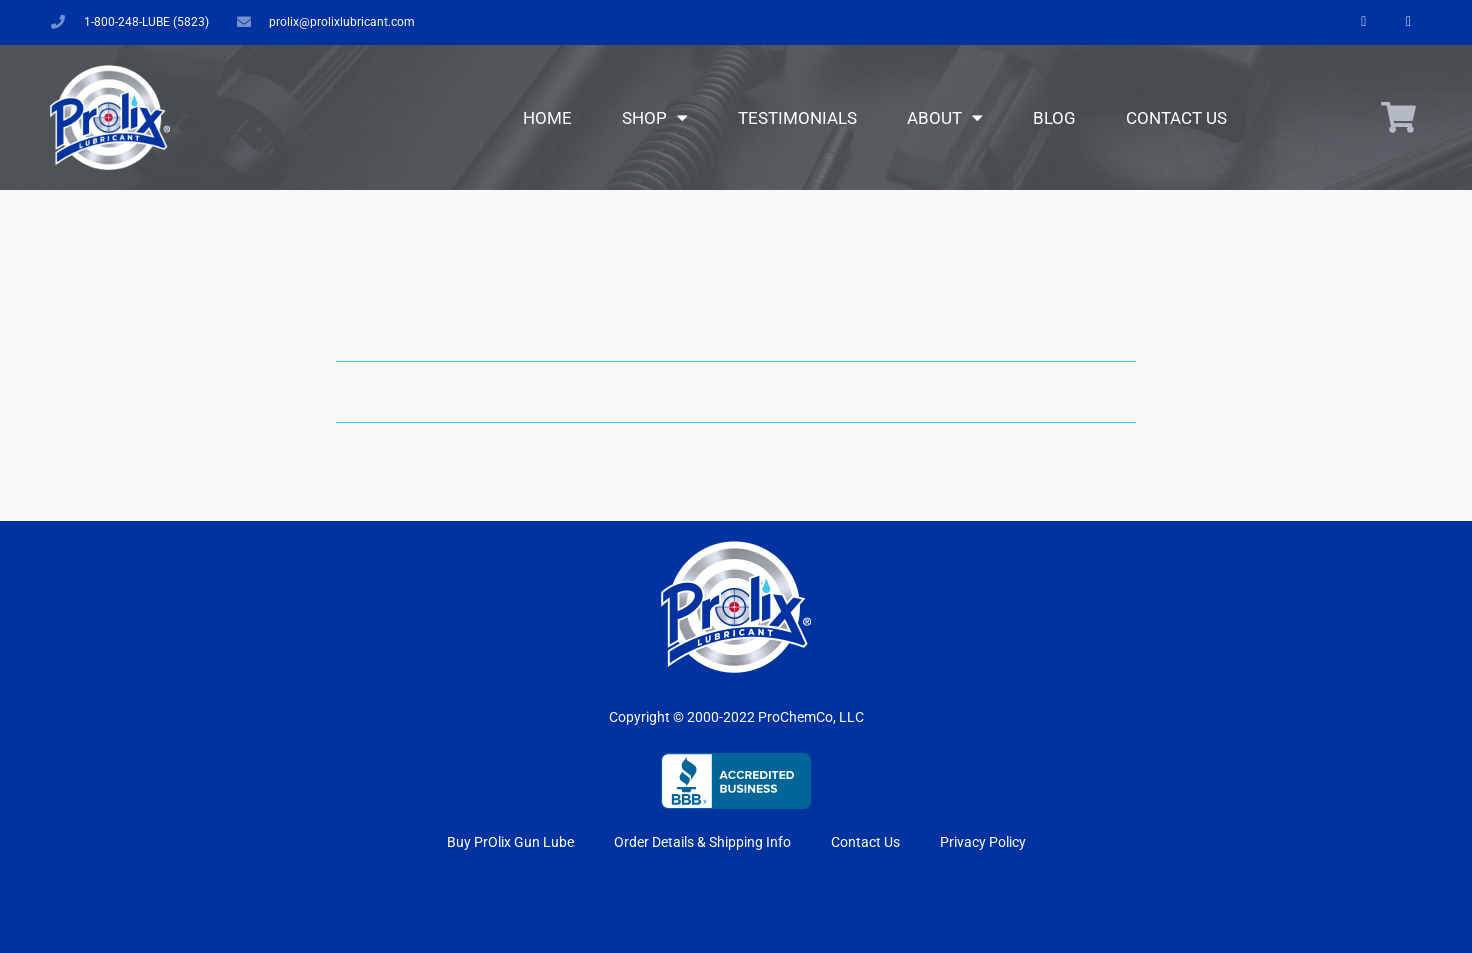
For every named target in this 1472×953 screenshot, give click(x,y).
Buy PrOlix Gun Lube (510, 842)
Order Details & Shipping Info (702, 842)
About (945, 117)
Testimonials (797, 118)
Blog (1054, 118)
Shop (655, 117)
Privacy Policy (983, 842)
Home (547, 118)
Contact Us (1176, 118)
